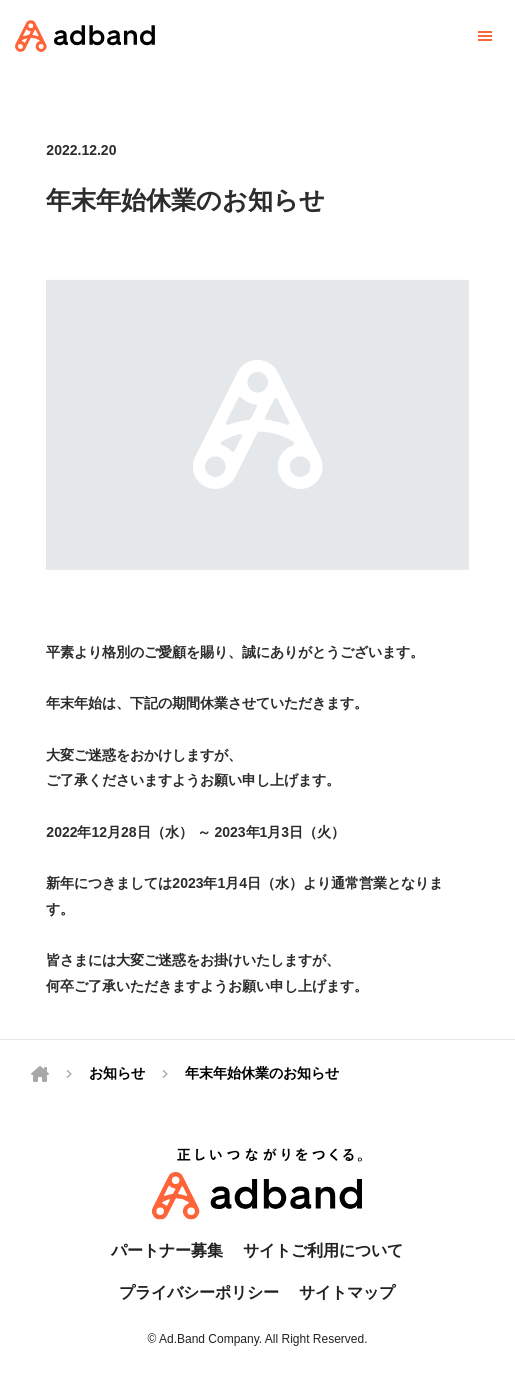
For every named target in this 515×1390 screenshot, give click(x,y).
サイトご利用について (323, 1250)
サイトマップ (347, 1292)
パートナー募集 (167, 1250)
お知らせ (117, 1073)
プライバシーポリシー (199, 1292)
